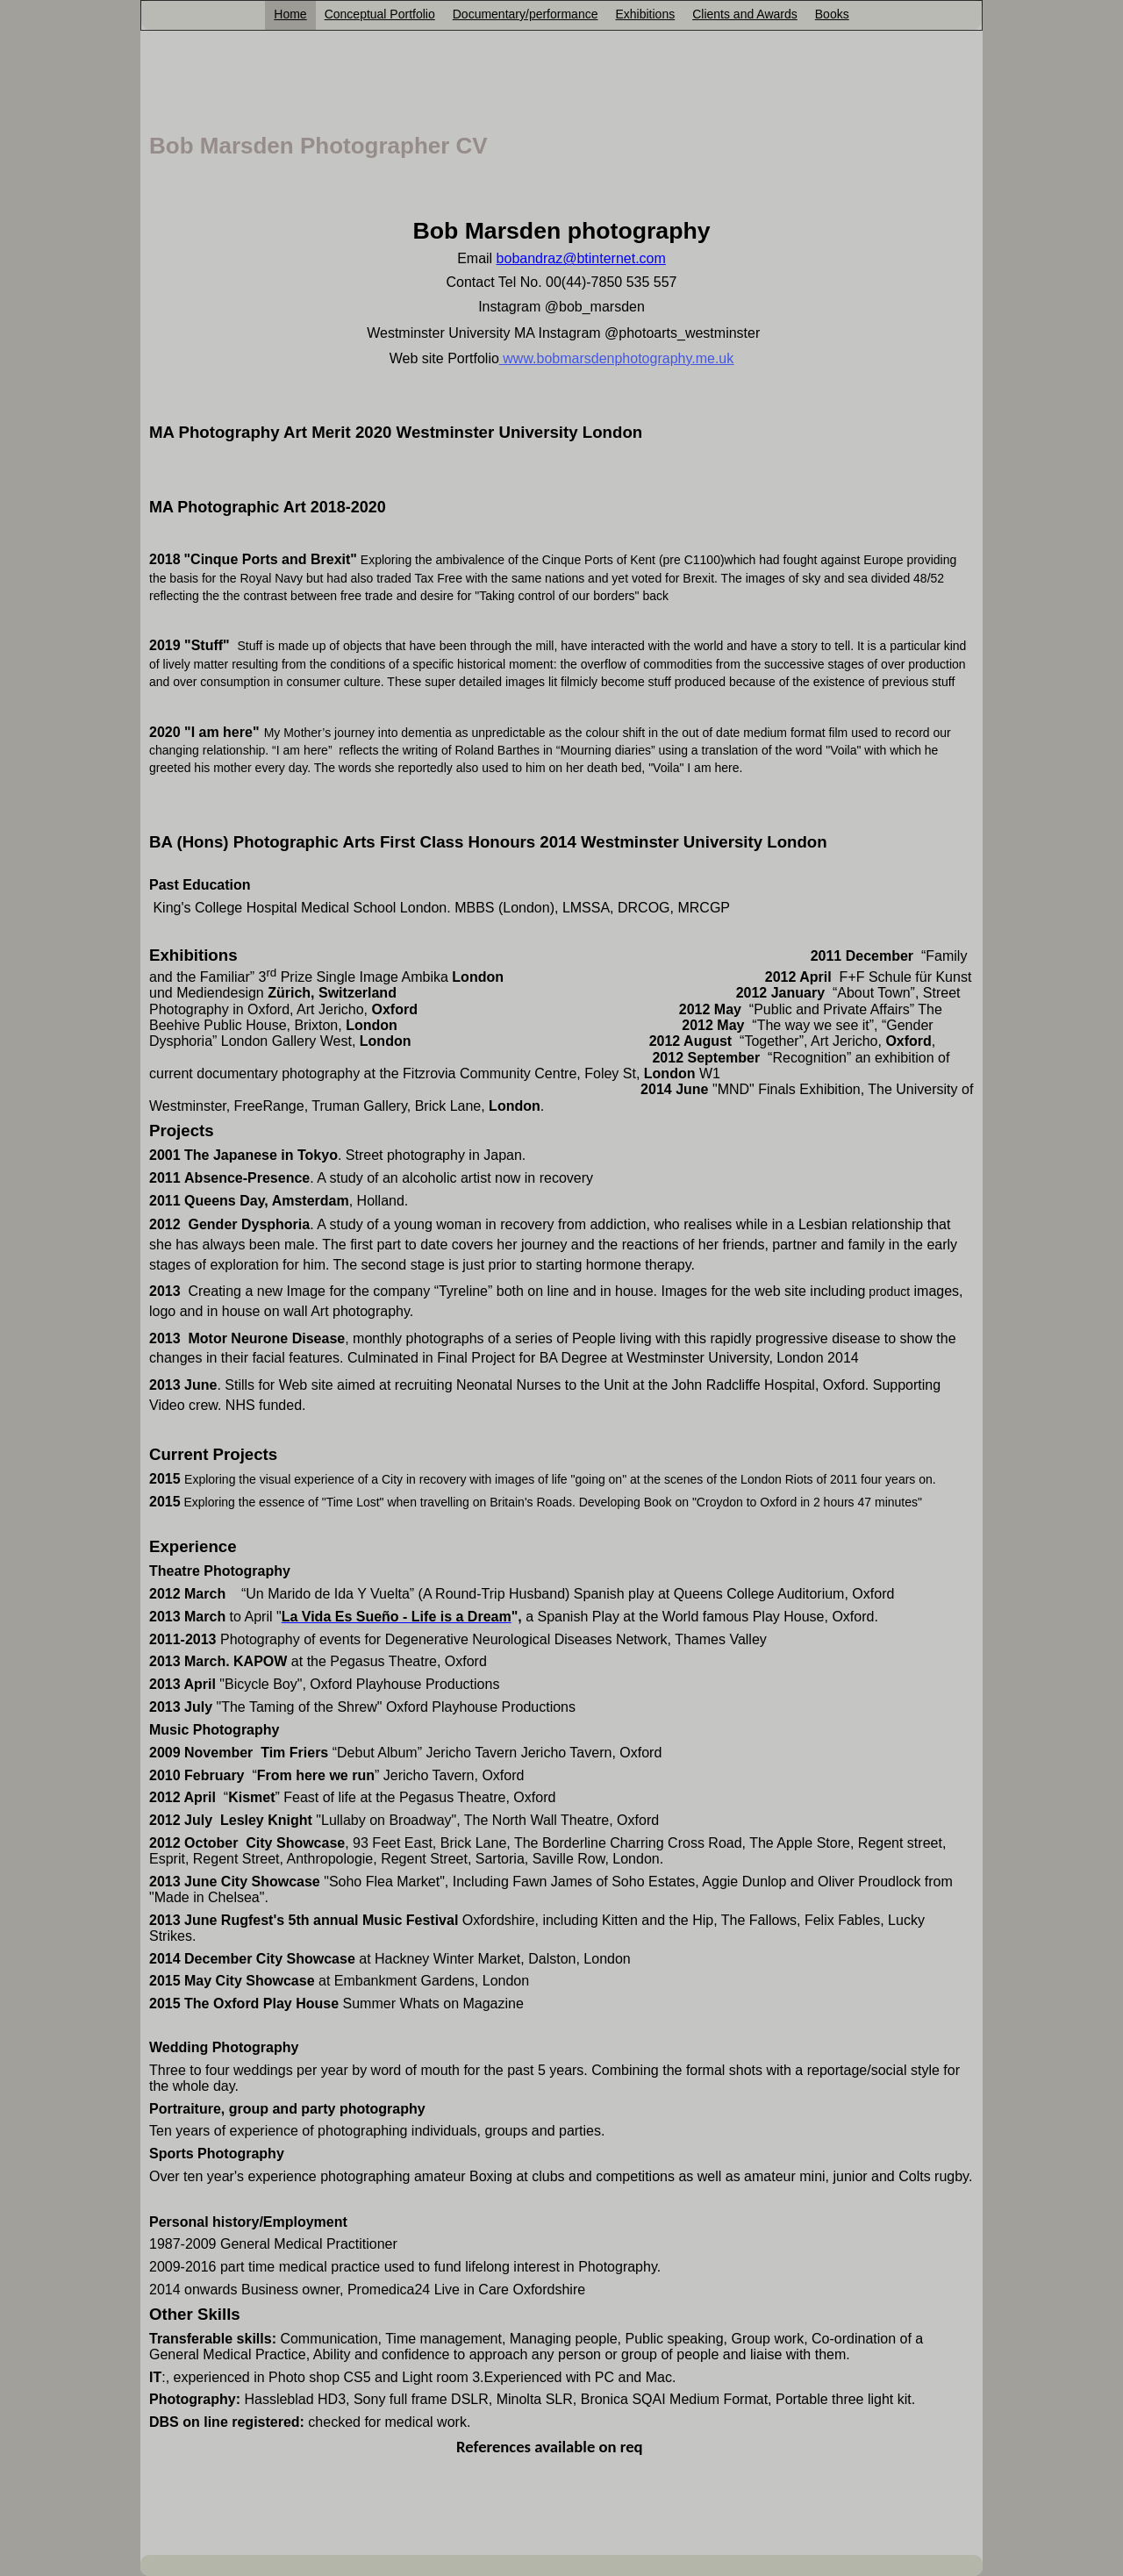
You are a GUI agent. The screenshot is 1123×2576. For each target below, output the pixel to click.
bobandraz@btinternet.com (581, 258)
